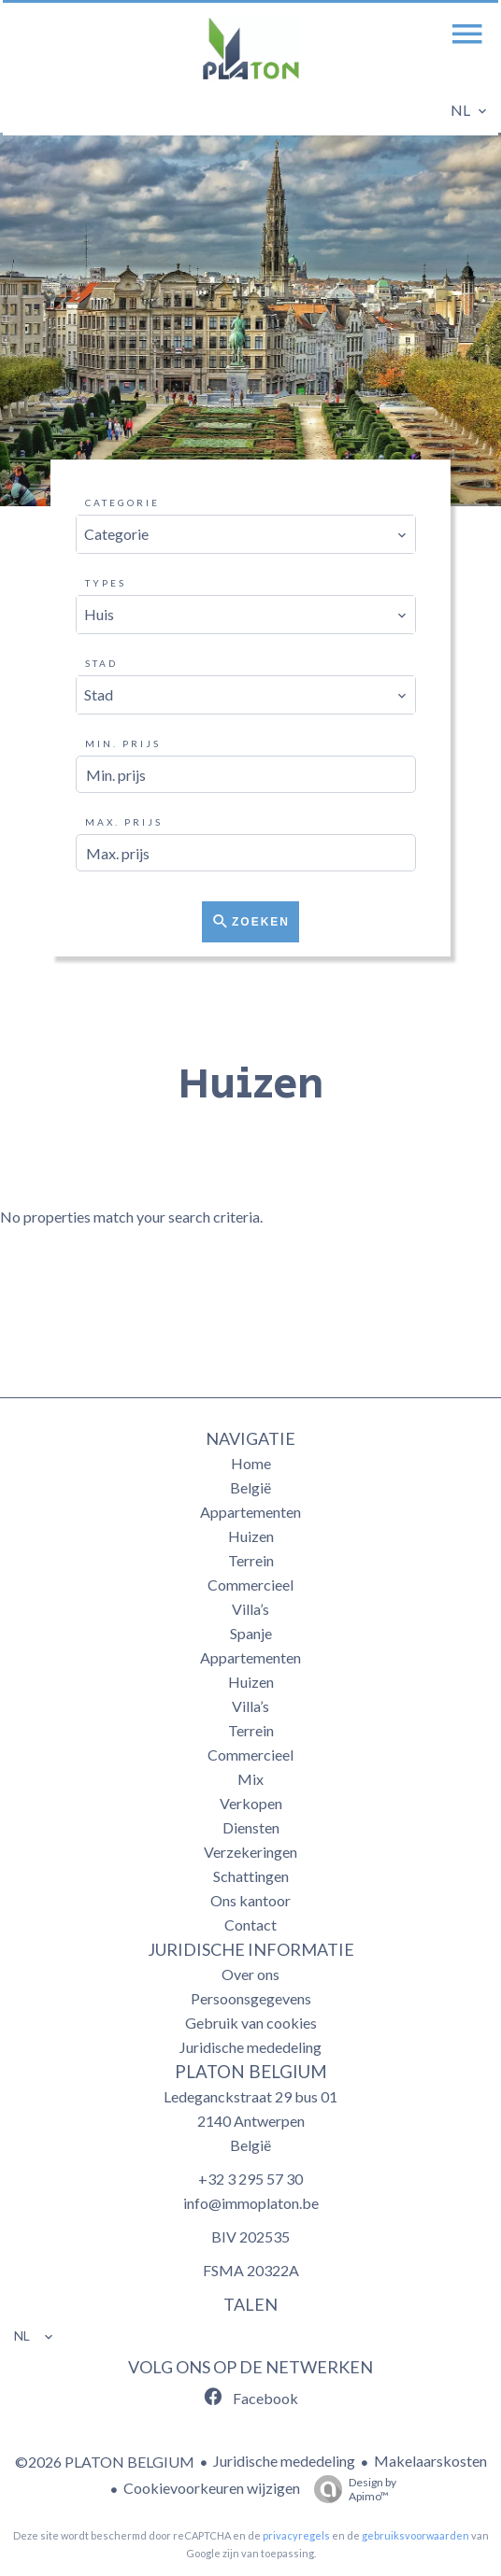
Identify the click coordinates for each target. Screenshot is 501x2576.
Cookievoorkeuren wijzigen (211, 2488)
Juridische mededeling (284, 2461)
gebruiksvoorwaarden (415, 2535)
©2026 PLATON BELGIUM (104, 2461)
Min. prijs (123, 743)
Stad (101, 663)
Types (105, 582)
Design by (350, 2489)
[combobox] (246, 534)
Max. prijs (124, 822)
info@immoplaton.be (251, 2203)
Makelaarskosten (430, 2461)
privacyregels (296, 2535)
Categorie (122, 502)
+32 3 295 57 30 (250, 2178)
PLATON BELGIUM (251, 2071)
